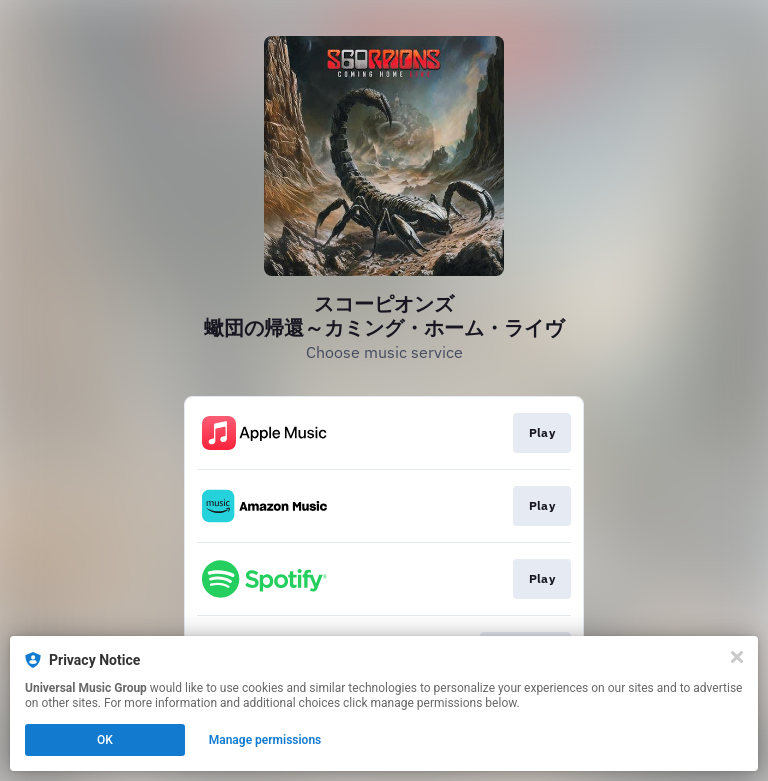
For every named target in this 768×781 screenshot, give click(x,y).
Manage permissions (265, 740)
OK (105, 740)
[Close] (737, 657)
